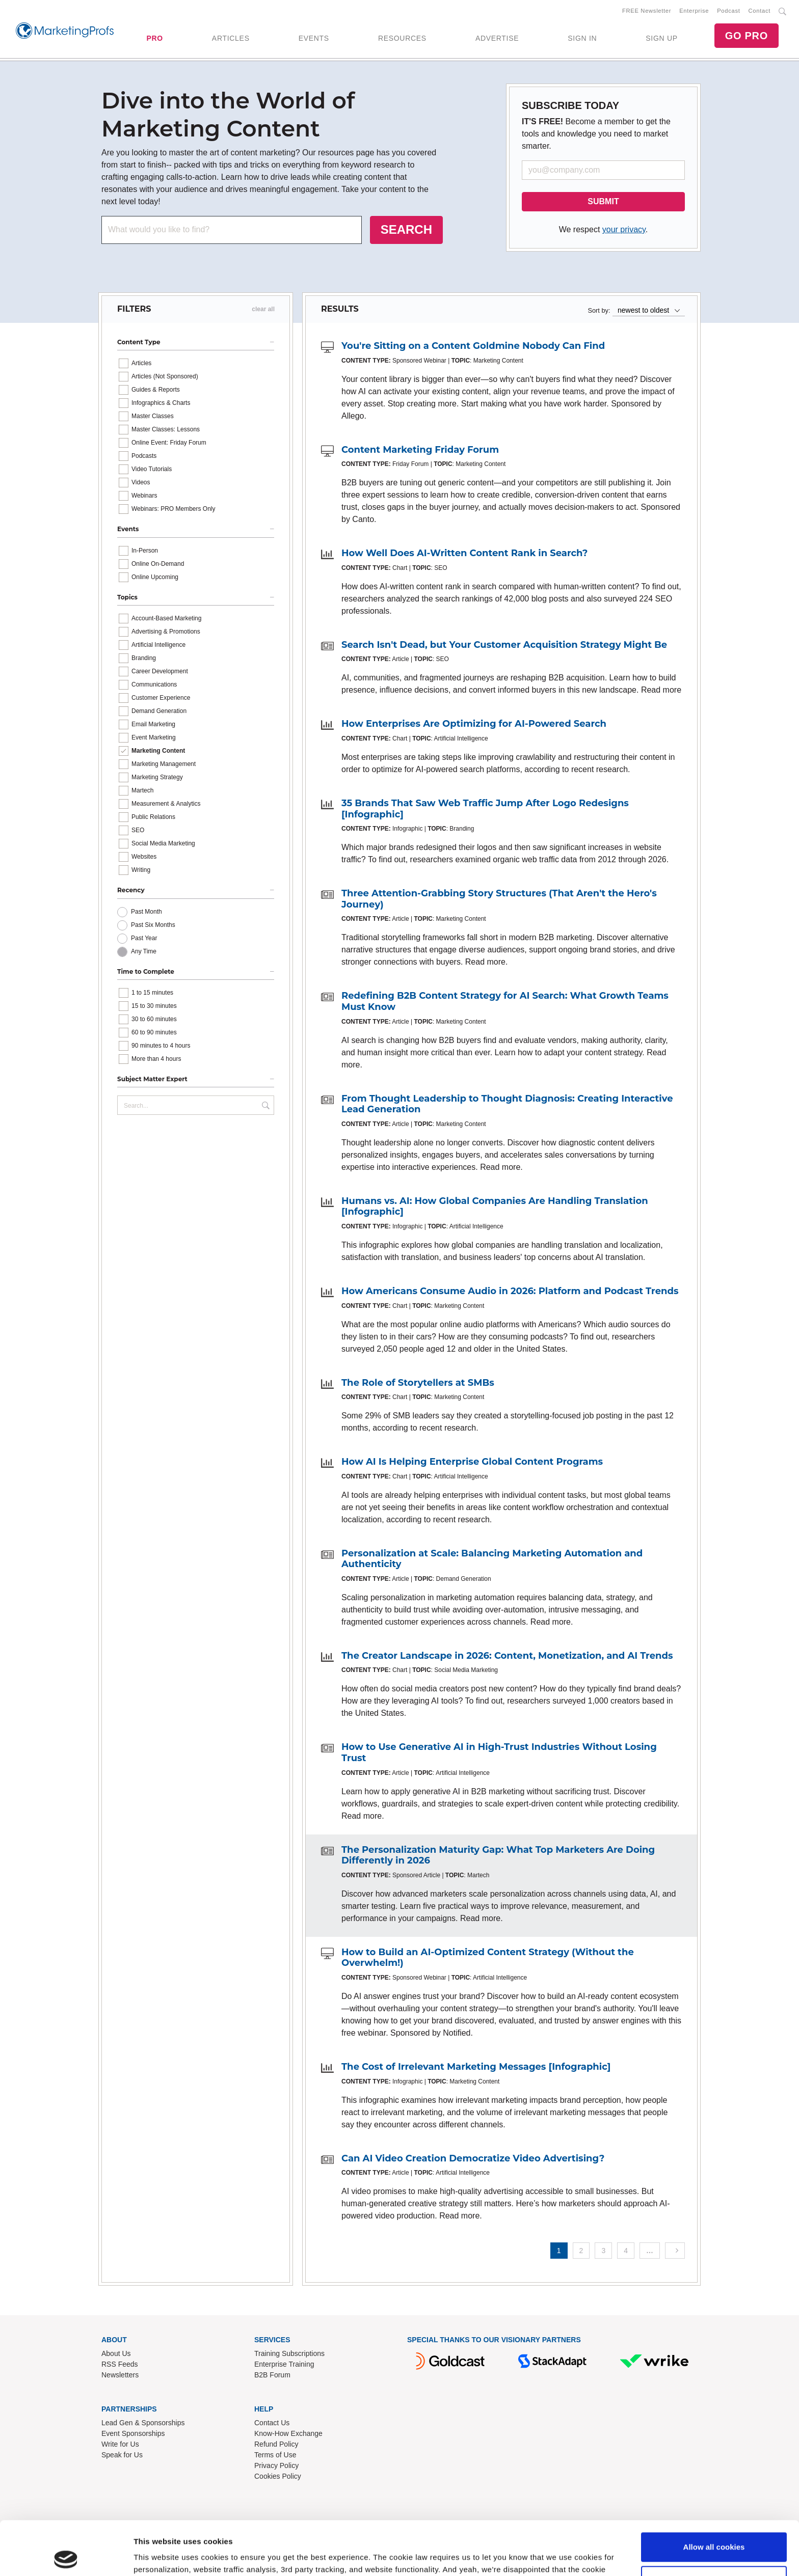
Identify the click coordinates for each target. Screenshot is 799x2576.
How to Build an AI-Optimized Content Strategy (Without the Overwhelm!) (487, 1958)
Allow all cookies (714, 2493)
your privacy (624, 229)
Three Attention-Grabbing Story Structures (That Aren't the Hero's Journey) (499, 899)
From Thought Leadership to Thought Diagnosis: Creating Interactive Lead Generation (507, 1104)
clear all (263, 309)
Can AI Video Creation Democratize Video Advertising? (472, 2158)
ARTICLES (231, 38)
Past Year (144, 938)
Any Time (143, 951)
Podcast (728, 11)
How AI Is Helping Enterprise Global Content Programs (472, 1461)
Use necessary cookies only (714, 2526)
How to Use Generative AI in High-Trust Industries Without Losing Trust (499, 1752)
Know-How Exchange (288, 2433)
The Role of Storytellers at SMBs (417, 1382)
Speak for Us (122, 2455)
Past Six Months (153, 924)
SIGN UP (661, 38)
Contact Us (271, 2423)
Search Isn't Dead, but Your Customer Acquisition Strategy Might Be (504, 644)
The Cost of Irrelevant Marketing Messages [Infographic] (475, 2066)
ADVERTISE (497, 38)
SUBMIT (603, 201)
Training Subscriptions (289, 2353)
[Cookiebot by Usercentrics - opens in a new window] (66, 2556)
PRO (154, 38)
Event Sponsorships (133, 2433)
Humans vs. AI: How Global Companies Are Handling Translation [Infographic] (494, 1206)
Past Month (146, 911)
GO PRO (746, 35)
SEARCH (406, 229)
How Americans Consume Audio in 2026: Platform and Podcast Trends (510, 1291)
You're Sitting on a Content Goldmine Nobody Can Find (473, 345)
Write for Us (120, 2444)
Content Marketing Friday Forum (420, 449)
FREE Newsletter (646, 11)
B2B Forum (272, 2375)
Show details (157, 2556)
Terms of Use (275, 2455)
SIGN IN (582, 38)
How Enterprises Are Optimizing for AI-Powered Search (473, 723)
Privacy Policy (276, 2465)
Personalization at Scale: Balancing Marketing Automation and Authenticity (492, 1559)
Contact (759, 11)
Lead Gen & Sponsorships (142, 2423)
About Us (116, 2353)
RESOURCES (402, 38)
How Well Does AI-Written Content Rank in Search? (464, 553)
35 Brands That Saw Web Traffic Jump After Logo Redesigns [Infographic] (485, 809)
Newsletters (120, 2375)
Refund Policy (276, 2444)
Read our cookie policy (320, 2528)
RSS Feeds (119, 2364)
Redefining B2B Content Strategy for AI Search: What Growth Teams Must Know (505, 1001)
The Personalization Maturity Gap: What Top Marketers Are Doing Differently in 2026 (498, 1855)
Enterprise (694, 11)
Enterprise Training (284, 2364)
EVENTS (314, 38)
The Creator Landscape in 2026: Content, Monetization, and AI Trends (507, 1655)
